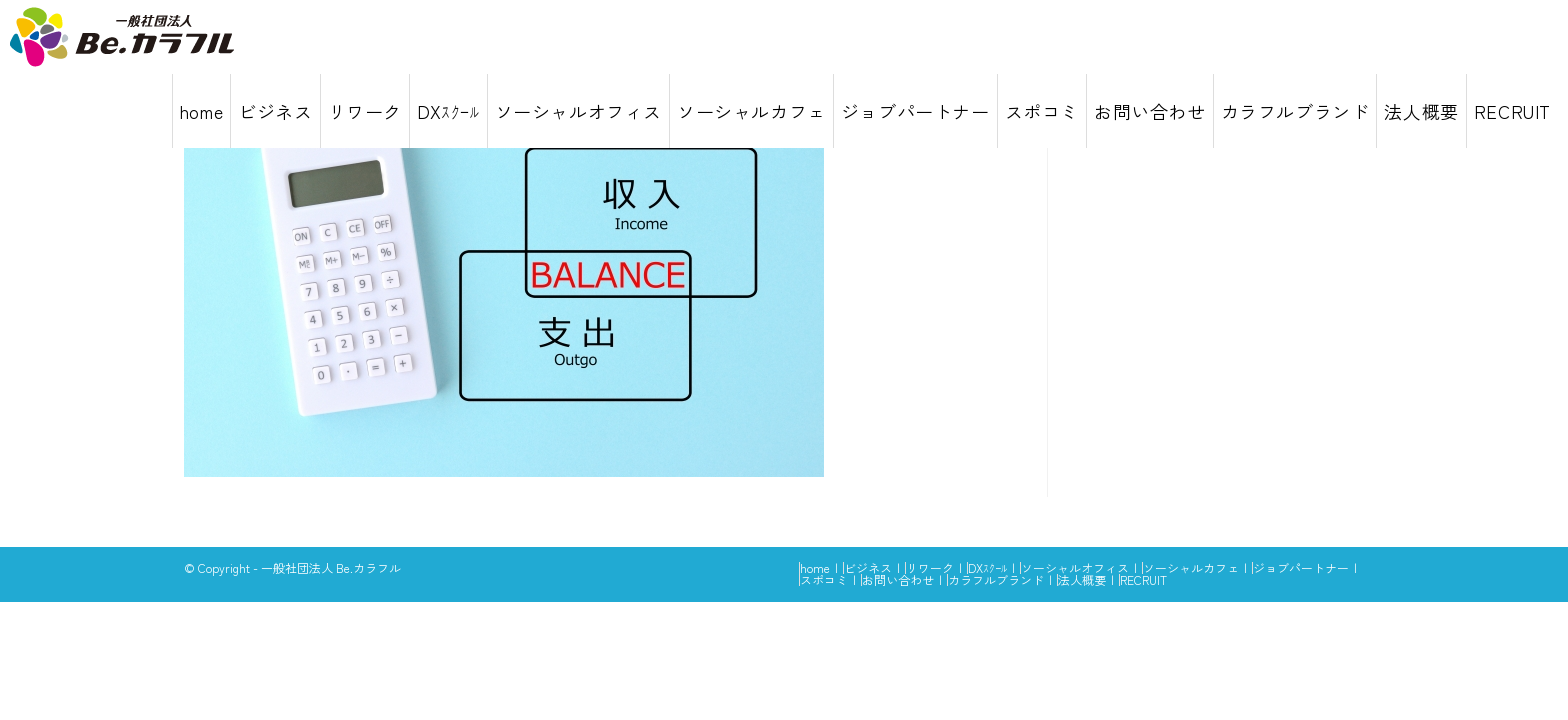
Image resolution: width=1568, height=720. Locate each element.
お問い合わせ (898, 579)
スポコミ (824, 579)
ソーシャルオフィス (1075, 567)
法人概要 (1082, 579)
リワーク (930, 567)
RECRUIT (1143, 579)
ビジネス (868, 567)
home (815, 567)
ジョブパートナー (1301, 567)
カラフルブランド (996, 579)
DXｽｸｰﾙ (987, 567)
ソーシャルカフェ (1191, 567)
